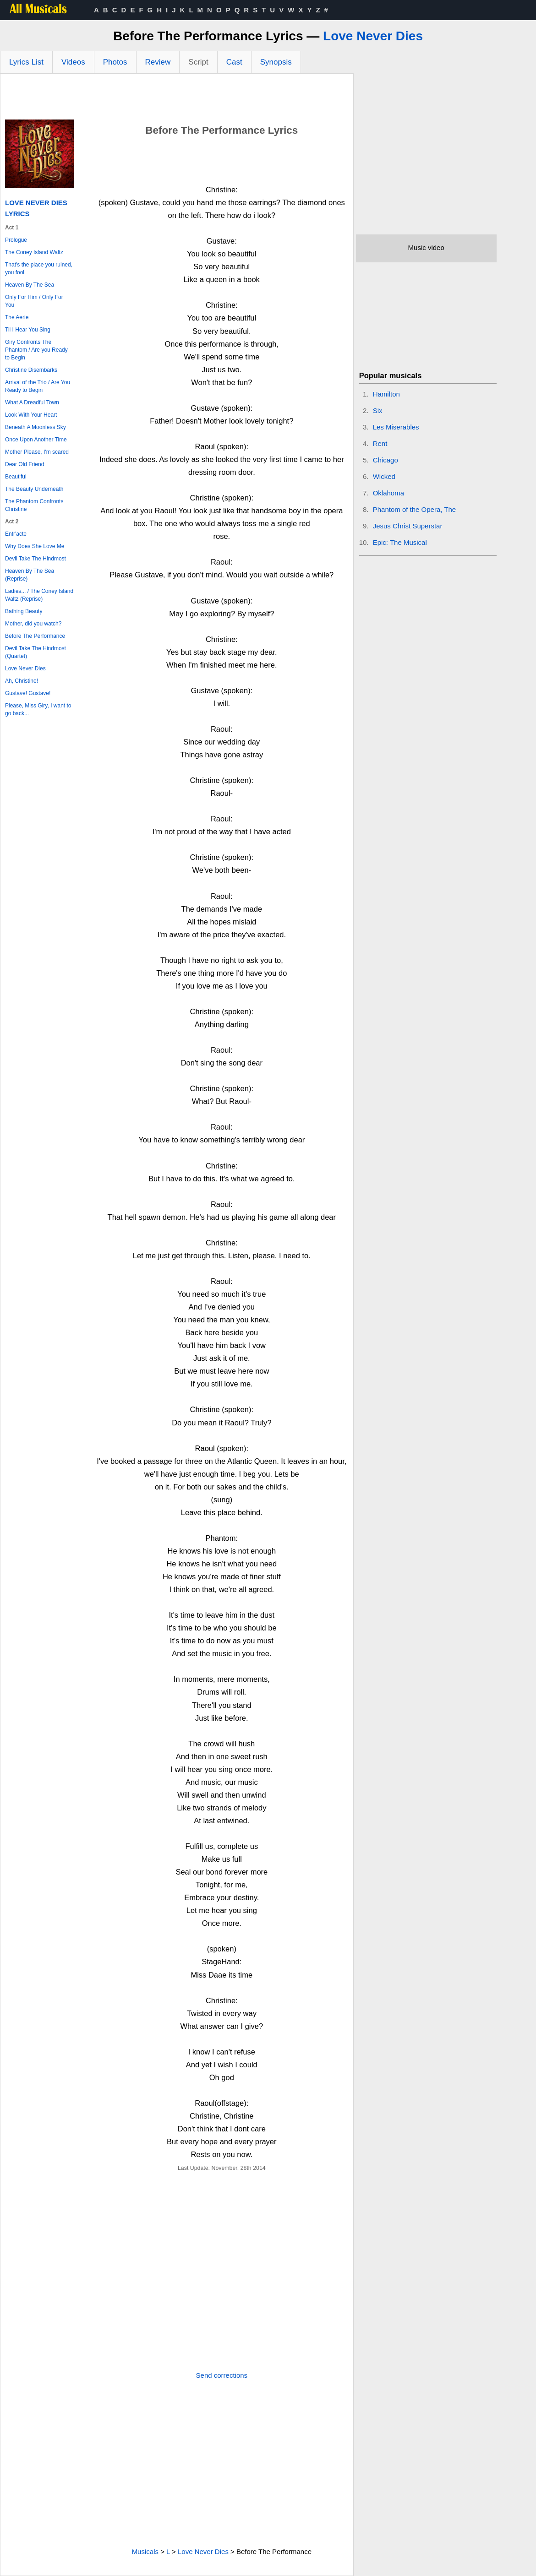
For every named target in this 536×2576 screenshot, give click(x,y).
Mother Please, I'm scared (37, 452)
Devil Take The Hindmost (35, 558)
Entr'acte (16, 534)
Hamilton (386, 394)
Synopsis (276, 62)
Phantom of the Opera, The (414, 509)
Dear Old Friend (24, 464)
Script (198, 62)
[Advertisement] (177, 99)
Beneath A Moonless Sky (35, 427)
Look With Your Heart (31, 415)
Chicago (385, 460)
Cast (234, 62)
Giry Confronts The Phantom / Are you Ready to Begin (36, 350)
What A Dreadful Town (32, 402)
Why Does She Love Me (34, 546)
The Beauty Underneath (34, 489)
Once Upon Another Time (36, 439)
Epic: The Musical (400, 542)
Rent (380, 443)
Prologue (16, 240)
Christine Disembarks (31, 370)
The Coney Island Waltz (34, 252)
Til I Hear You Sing (27, 329)
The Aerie (16, 317)
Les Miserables (396, 427)
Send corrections (222, 2375)
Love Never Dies (373, 36)
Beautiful (16, 476)
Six (378, 410)
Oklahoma (388, 493)
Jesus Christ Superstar (408, 526)
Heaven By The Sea (29, 285)
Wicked (384, 476)
